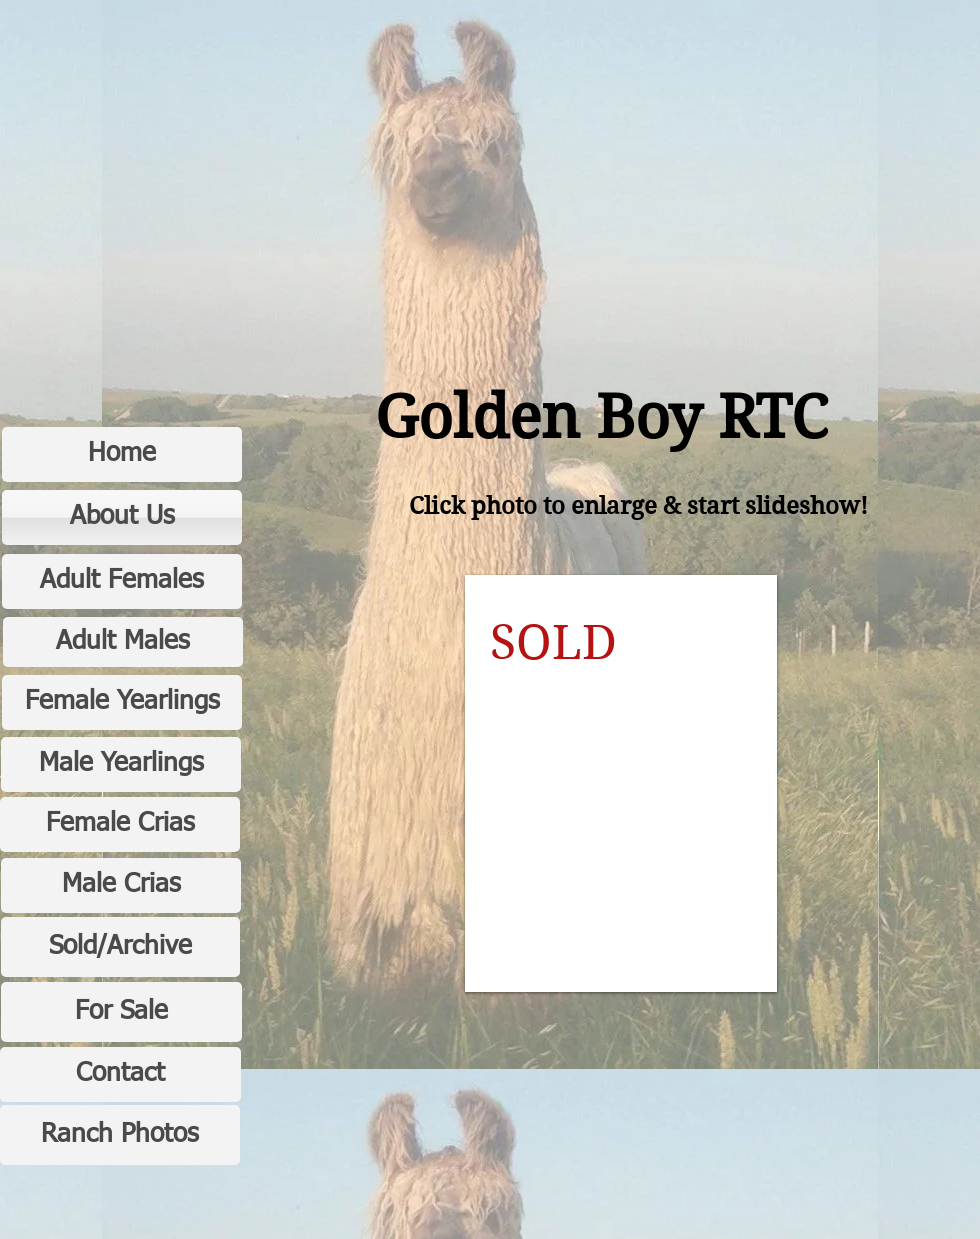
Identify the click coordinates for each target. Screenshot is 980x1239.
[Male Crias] (121, 885)
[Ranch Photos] (120, 1135)
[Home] (122, 454)
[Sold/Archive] (120, 947)
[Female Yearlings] (122, 702)
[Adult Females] (122, 581)
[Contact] (120, 1074)
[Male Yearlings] (121, 764)
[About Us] (122, 517)
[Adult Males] (123, 642)
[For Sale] (121, 1012)
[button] (621, 783)
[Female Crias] (120, 824)
